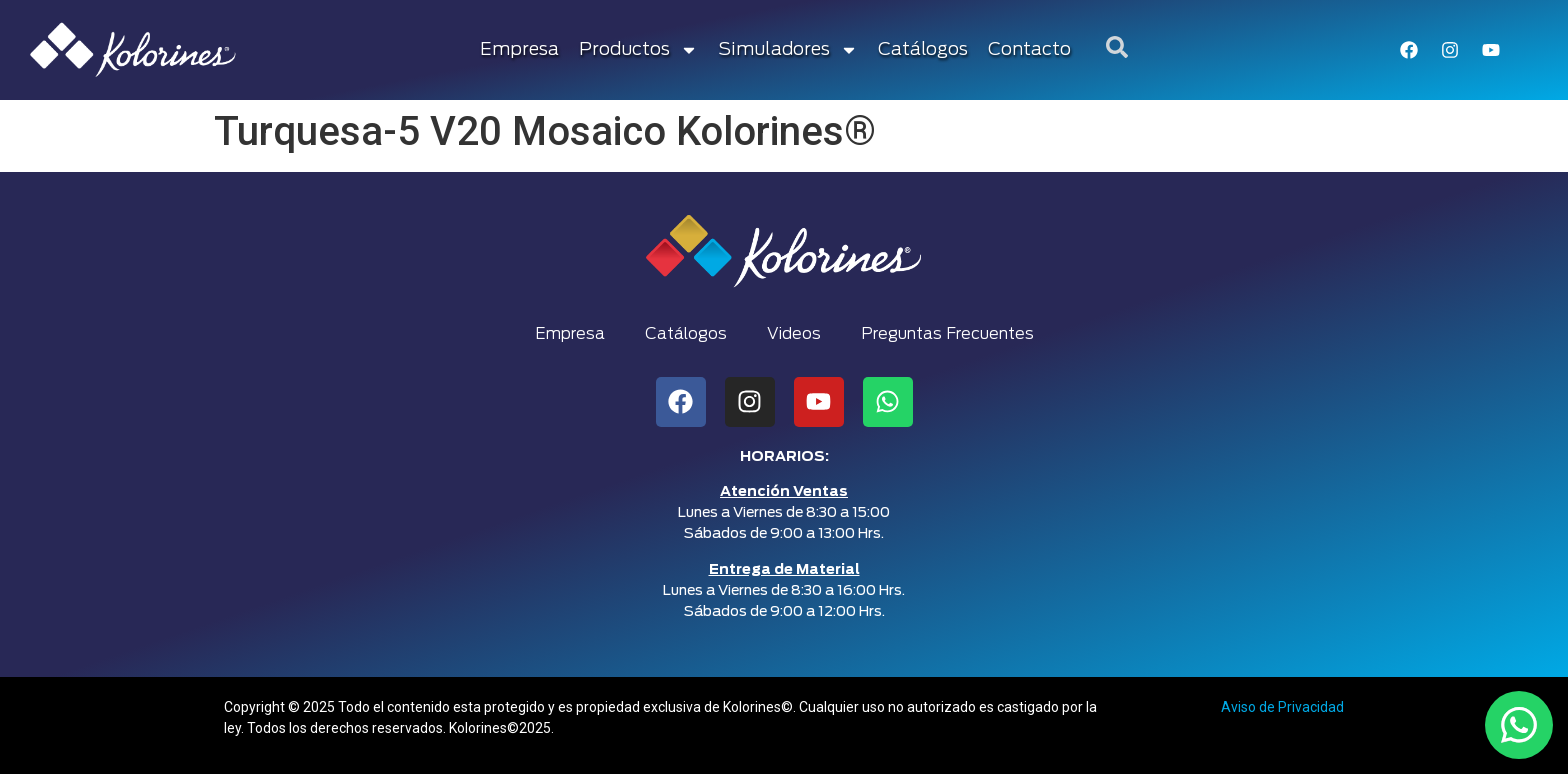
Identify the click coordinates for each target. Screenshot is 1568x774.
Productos (638, 50)
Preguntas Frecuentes (947, 334)
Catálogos (923, 50)
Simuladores (788, 50)
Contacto (1029, 50)
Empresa (519, 50)
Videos (794, 334)
